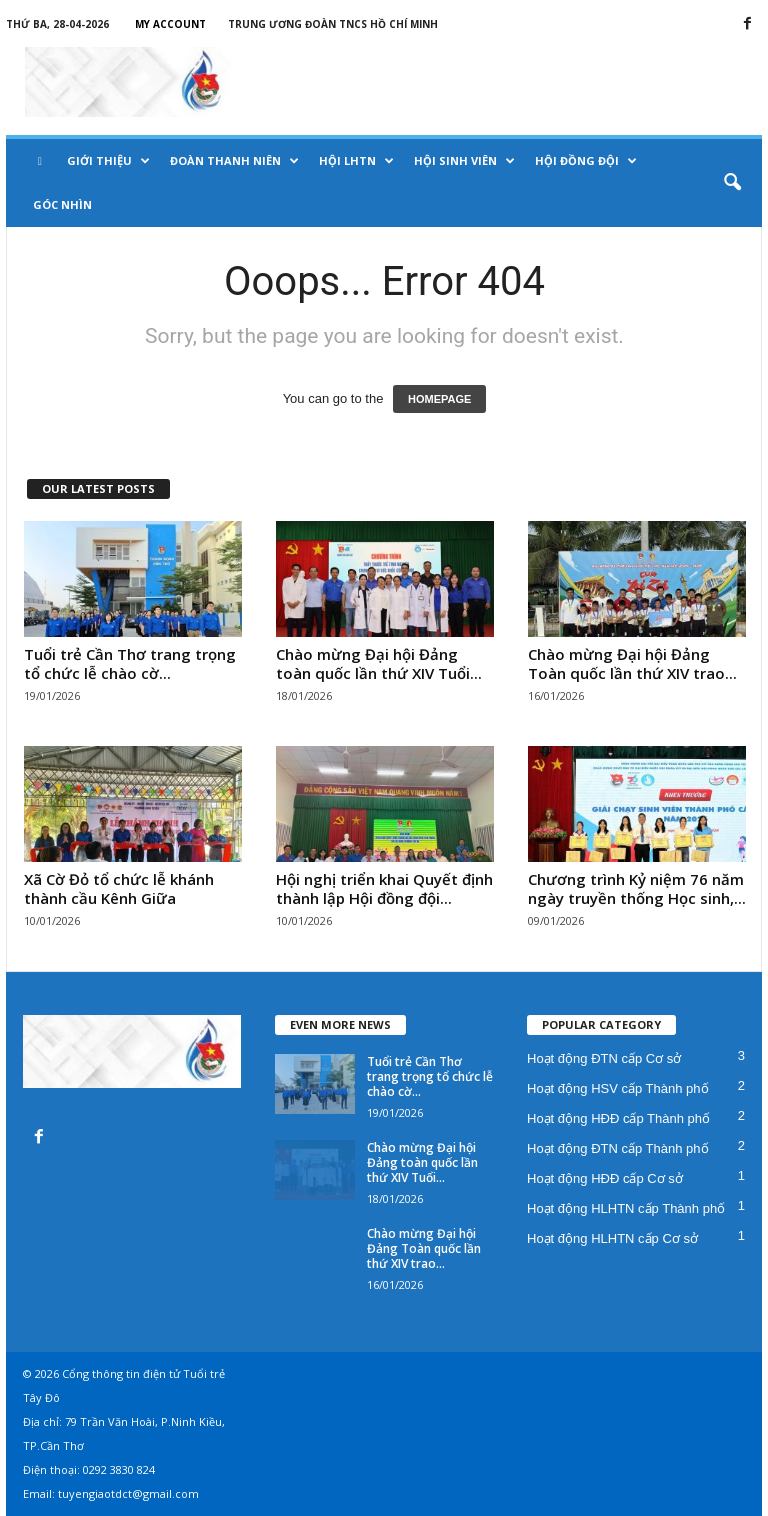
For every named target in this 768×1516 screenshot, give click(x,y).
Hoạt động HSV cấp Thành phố (618, 1088)
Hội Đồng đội (586, 161)
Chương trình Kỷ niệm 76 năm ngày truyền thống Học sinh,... (637, 888)
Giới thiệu (108, 161)
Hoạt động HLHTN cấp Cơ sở (612, 1238)
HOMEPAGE (439, 399)
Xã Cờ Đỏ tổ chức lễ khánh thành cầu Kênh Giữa (119, 888)
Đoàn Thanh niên (234, 161)
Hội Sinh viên (464, 161)
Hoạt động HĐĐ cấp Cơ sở (605, 1178)
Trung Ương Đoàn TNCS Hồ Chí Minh (333, 24)
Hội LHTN (356, 161)
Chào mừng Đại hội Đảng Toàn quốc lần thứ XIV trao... (632, 663)
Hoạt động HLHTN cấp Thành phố (626, 1208)
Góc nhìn (62, 204)
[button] (732, 183)
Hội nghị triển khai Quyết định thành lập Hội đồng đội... (384, 888)
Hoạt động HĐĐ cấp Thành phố (618, 1118)
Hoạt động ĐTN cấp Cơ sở (604, 1058)
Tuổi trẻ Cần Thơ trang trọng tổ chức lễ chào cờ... (130, 663)
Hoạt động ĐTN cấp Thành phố (618, 1148)
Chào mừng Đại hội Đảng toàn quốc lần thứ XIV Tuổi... (379, 663)
